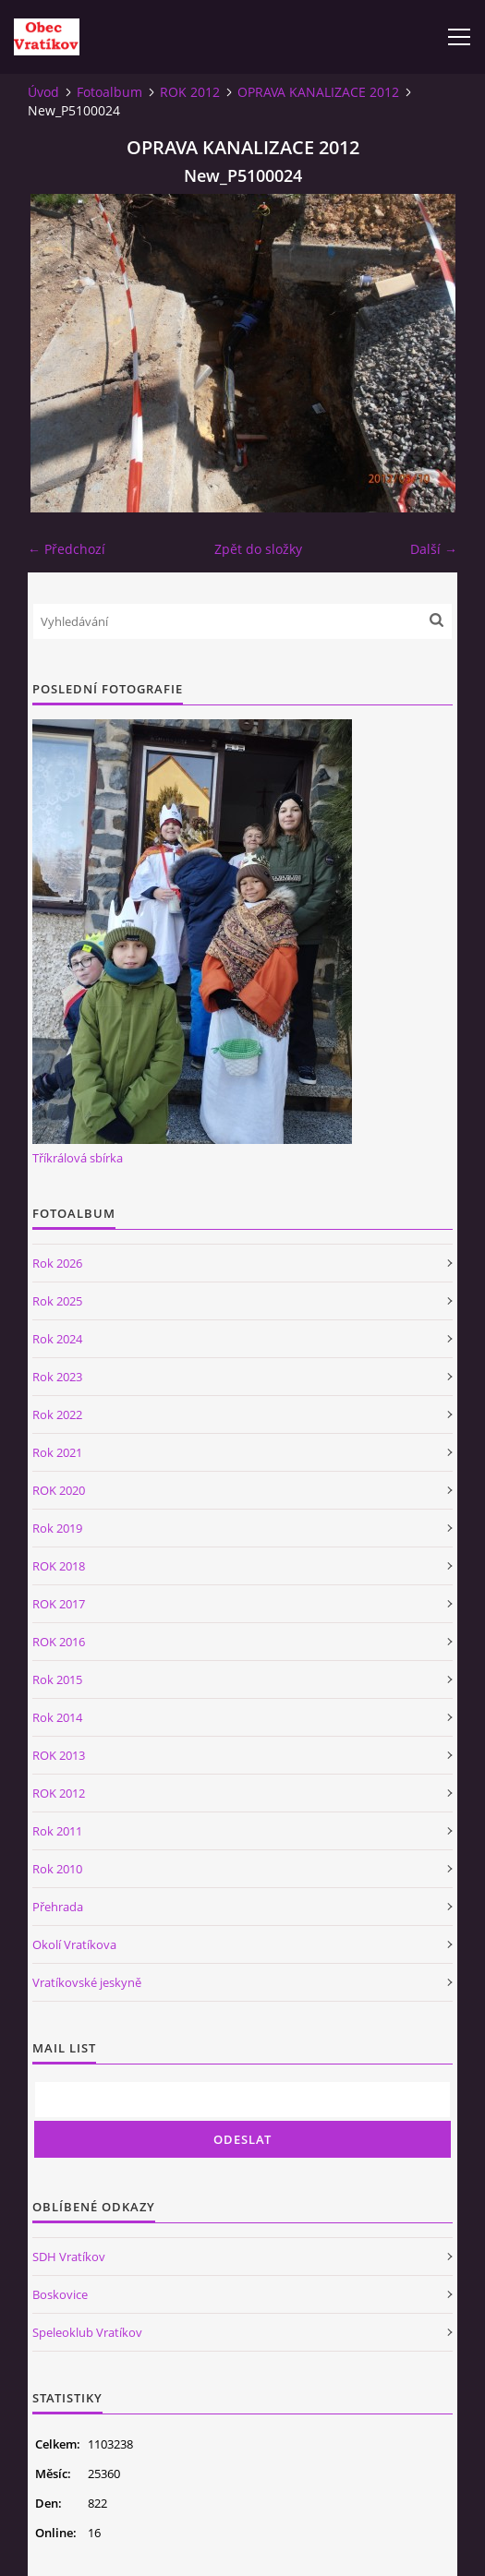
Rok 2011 (57, 1831)
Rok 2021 (57, 1452)
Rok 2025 (57, 1301)
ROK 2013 (58, 1755)
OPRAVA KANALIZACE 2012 (318, 92)
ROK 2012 (190, 92)
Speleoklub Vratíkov (87, 2332)
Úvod (43, 92)
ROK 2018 (58, 1566)
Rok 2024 (57, 1338)
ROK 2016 (58, 1641)
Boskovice (60, 2294)
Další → (433, 549)
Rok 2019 (57, 1528)
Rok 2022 (57, 1414)
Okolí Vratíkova (74, 1944)
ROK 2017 (58, 1603)
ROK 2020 (58, 1490)
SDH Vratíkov (68, 2256)
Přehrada (57, 1906)
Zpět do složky (258, 549)
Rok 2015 (57, 1679)
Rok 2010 (57, 1868)
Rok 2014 (57, 1717)
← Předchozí (66, 549)
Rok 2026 (57, 1263)
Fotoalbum (109, 92)
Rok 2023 (57, 1376)
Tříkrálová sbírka (77, 1158)
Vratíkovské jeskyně (86, 1982)
